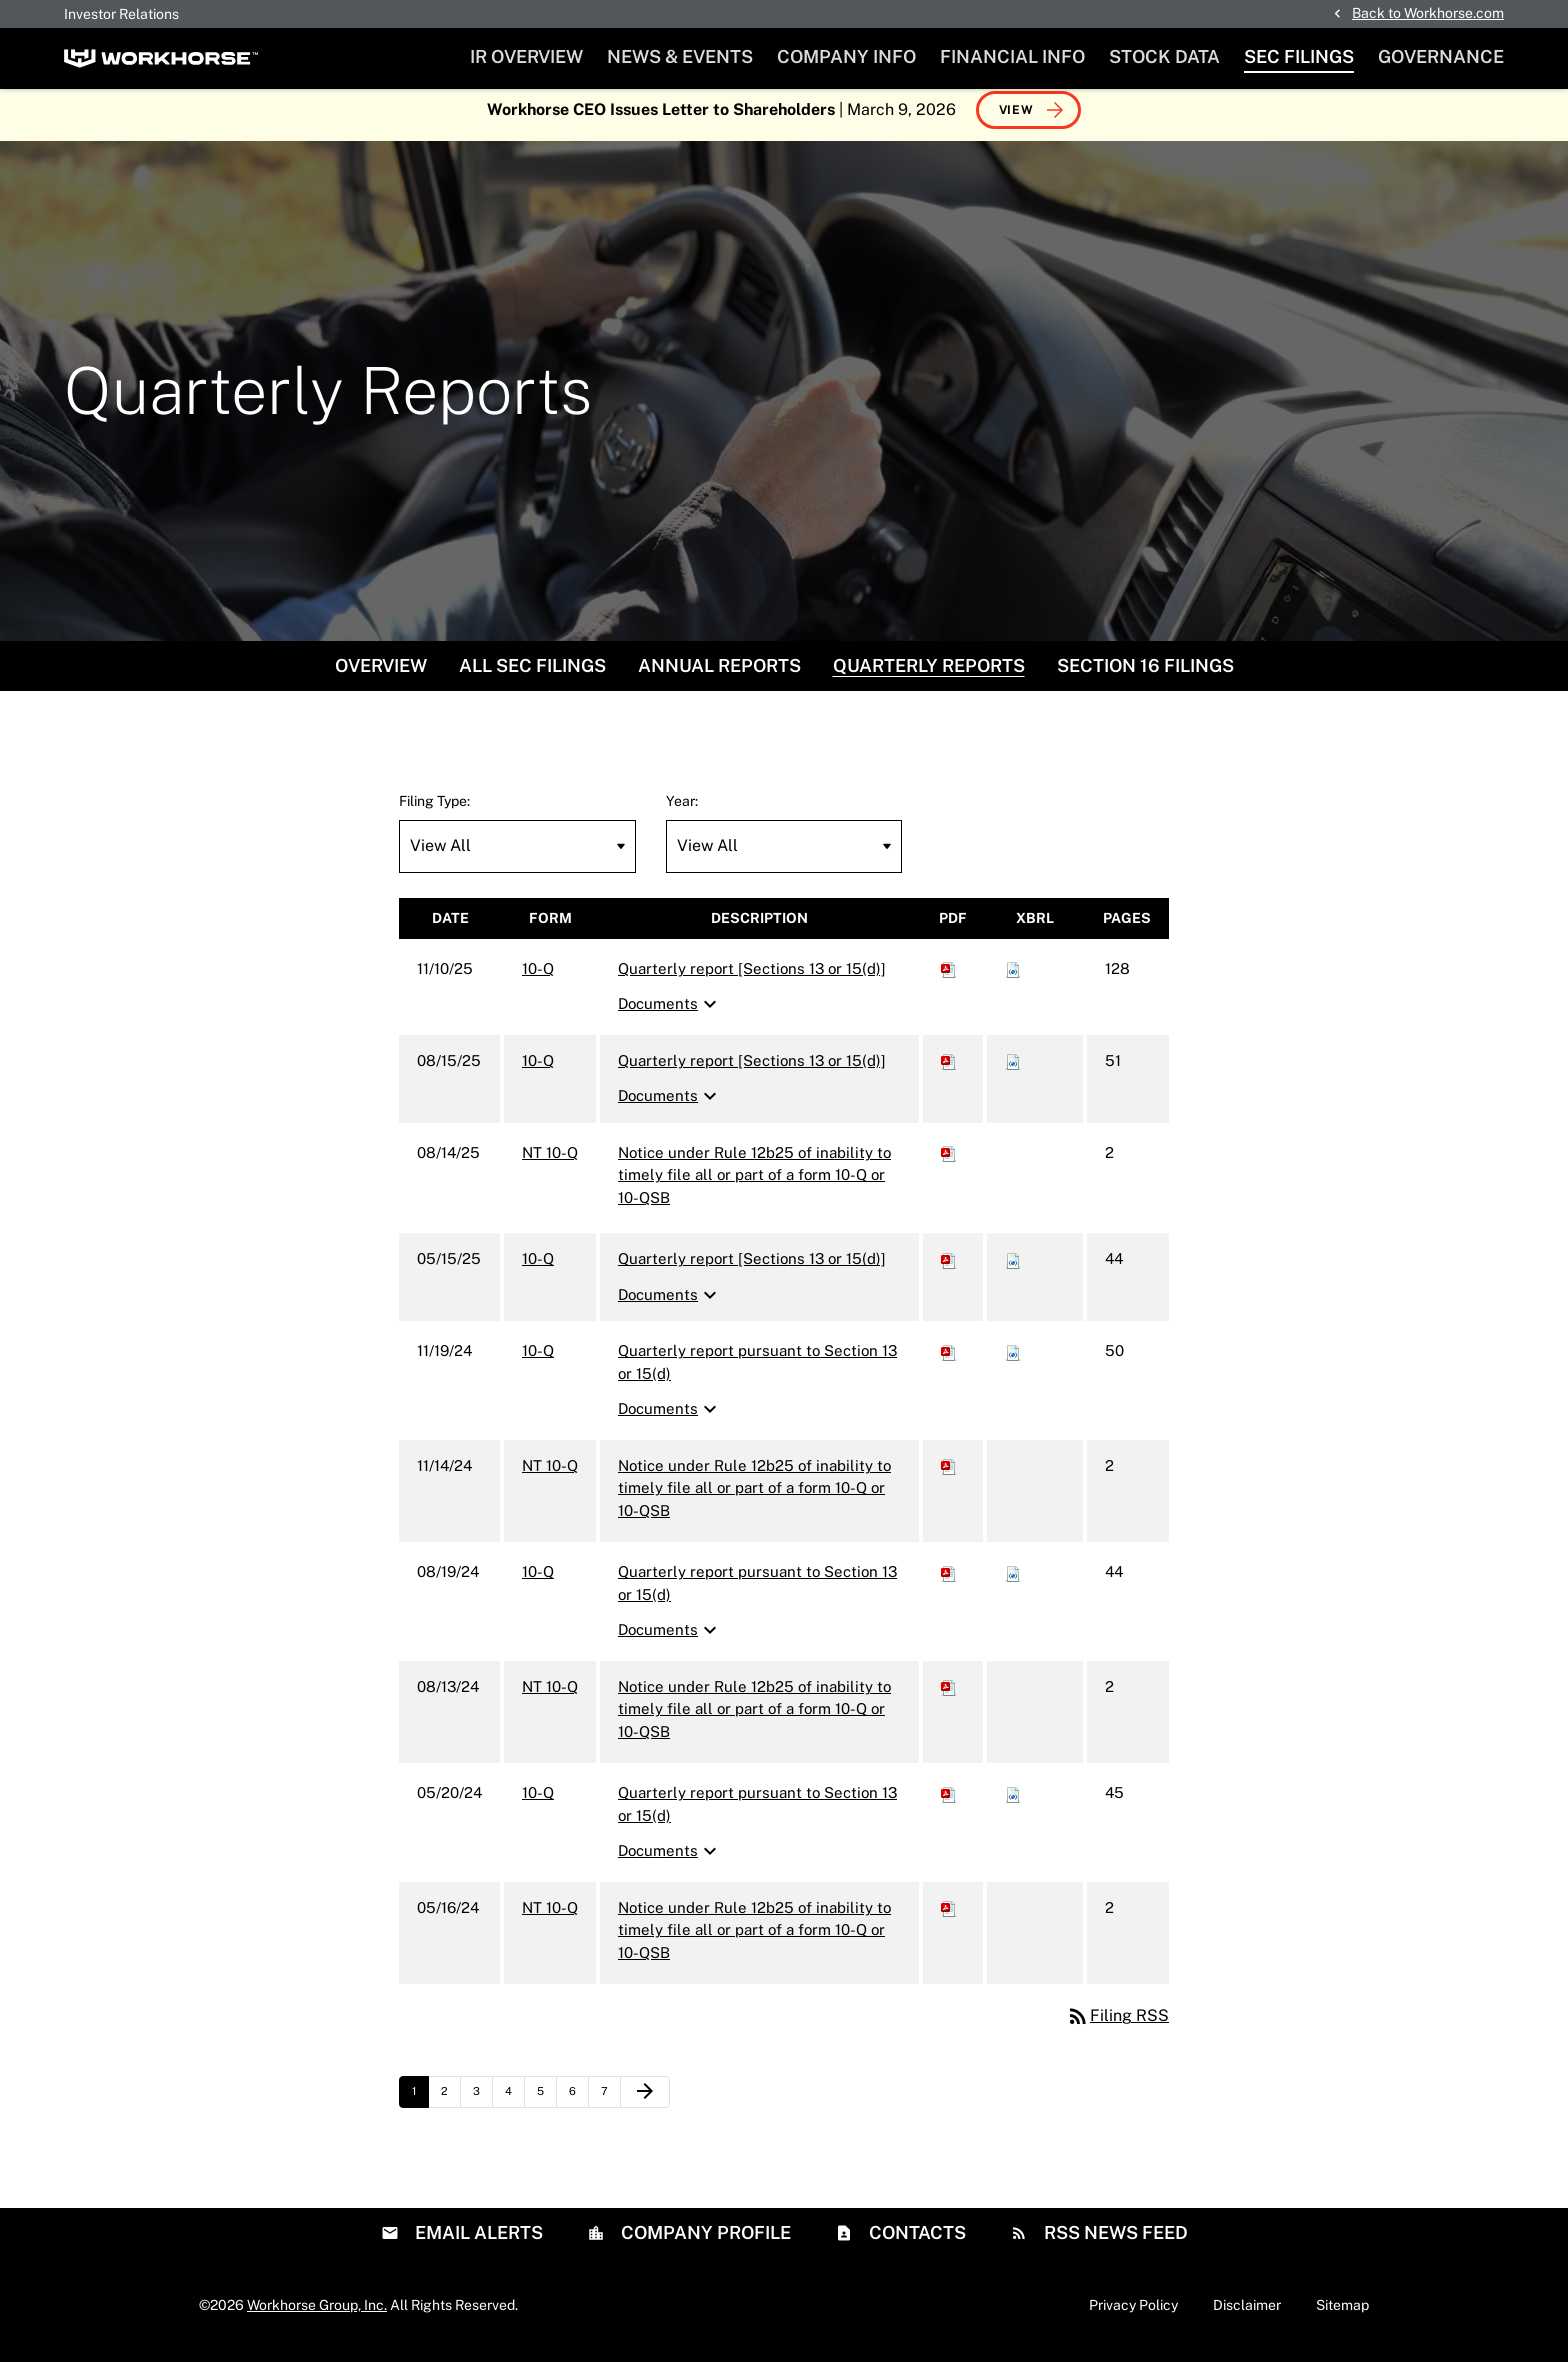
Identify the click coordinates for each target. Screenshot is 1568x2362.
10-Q (538, 978)
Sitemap (1342, 2315)
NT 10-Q (550, 1162)
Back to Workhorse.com (1428, 13)
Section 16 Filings (1145, 675)
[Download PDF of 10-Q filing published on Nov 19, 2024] (949, 1361)
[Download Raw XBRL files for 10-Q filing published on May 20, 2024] (1013, 1803)
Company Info (846, 56)
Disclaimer (1247, 2315)
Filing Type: (434, 811)
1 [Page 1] (420, 2107)
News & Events (680, 56)
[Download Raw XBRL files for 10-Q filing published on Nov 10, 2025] (1013, 978)
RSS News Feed (1114, 2242)
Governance (1441, 56)
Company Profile (704, 2242)
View (1016, 120)
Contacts (915, 2242)
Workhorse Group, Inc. (317, 2315)
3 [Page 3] (482, 2107)
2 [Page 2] (450, 2107)
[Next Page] (645, 2103)
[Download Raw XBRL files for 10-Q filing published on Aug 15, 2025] (1013, 1070)
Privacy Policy (1133, 2315)
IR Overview (526, 56)
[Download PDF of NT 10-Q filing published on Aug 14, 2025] (949, 1162)
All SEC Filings (532, 675)
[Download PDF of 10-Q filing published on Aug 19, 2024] (949, 1582)
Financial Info (1012, 56)
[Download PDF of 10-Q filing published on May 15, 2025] (949, 1269)
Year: (682, 811)
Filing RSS (1117, 2026)
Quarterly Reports (929, 675)
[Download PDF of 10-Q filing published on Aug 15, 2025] (949, 1070)
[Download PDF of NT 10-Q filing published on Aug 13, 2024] (949, 1696)
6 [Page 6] (578, 2107)
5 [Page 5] (546, 2107)
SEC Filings (1299, 56)
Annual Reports (719, 675)
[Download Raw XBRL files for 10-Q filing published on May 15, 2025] (1013, 1269)
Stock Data (1164, 56)
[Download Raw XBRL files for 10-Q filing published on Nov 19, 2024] (1013, 1361)
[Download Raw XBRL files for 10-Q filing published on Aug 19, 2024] (1013, 1582)
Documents (670, 1015)
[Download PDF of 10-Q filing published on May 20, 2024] (949, 1803)
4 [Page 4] (514, 2107)
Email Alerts (477, 2242)
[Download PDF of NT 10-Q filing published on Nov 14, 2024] (949, 1475)
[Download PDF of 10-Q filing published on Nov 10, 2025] (949, 978)
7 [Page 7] (610, 2107)
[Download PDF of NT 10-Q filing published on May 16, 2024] (949, 1917)
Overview (381, 675)
